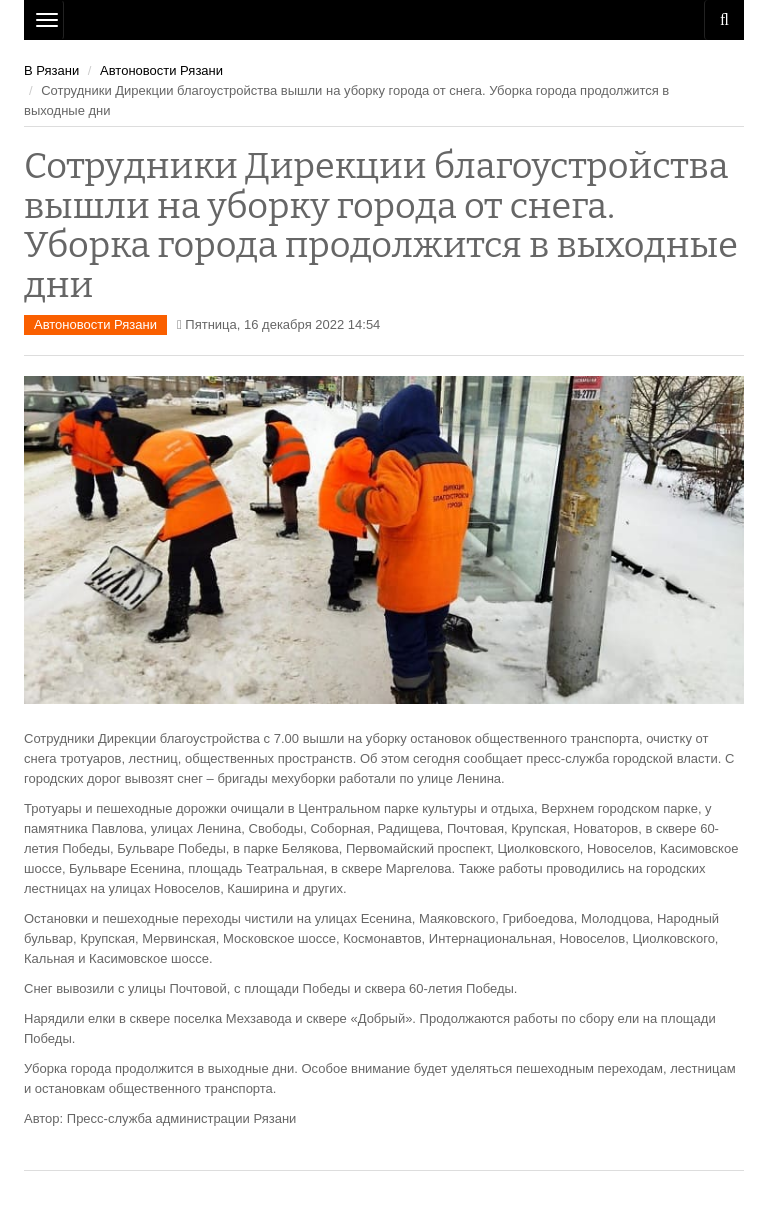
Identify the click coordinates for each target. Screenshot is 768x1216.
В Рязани (51, 70)
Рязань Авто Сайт (384, 20)
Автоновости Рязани (161, 70)
